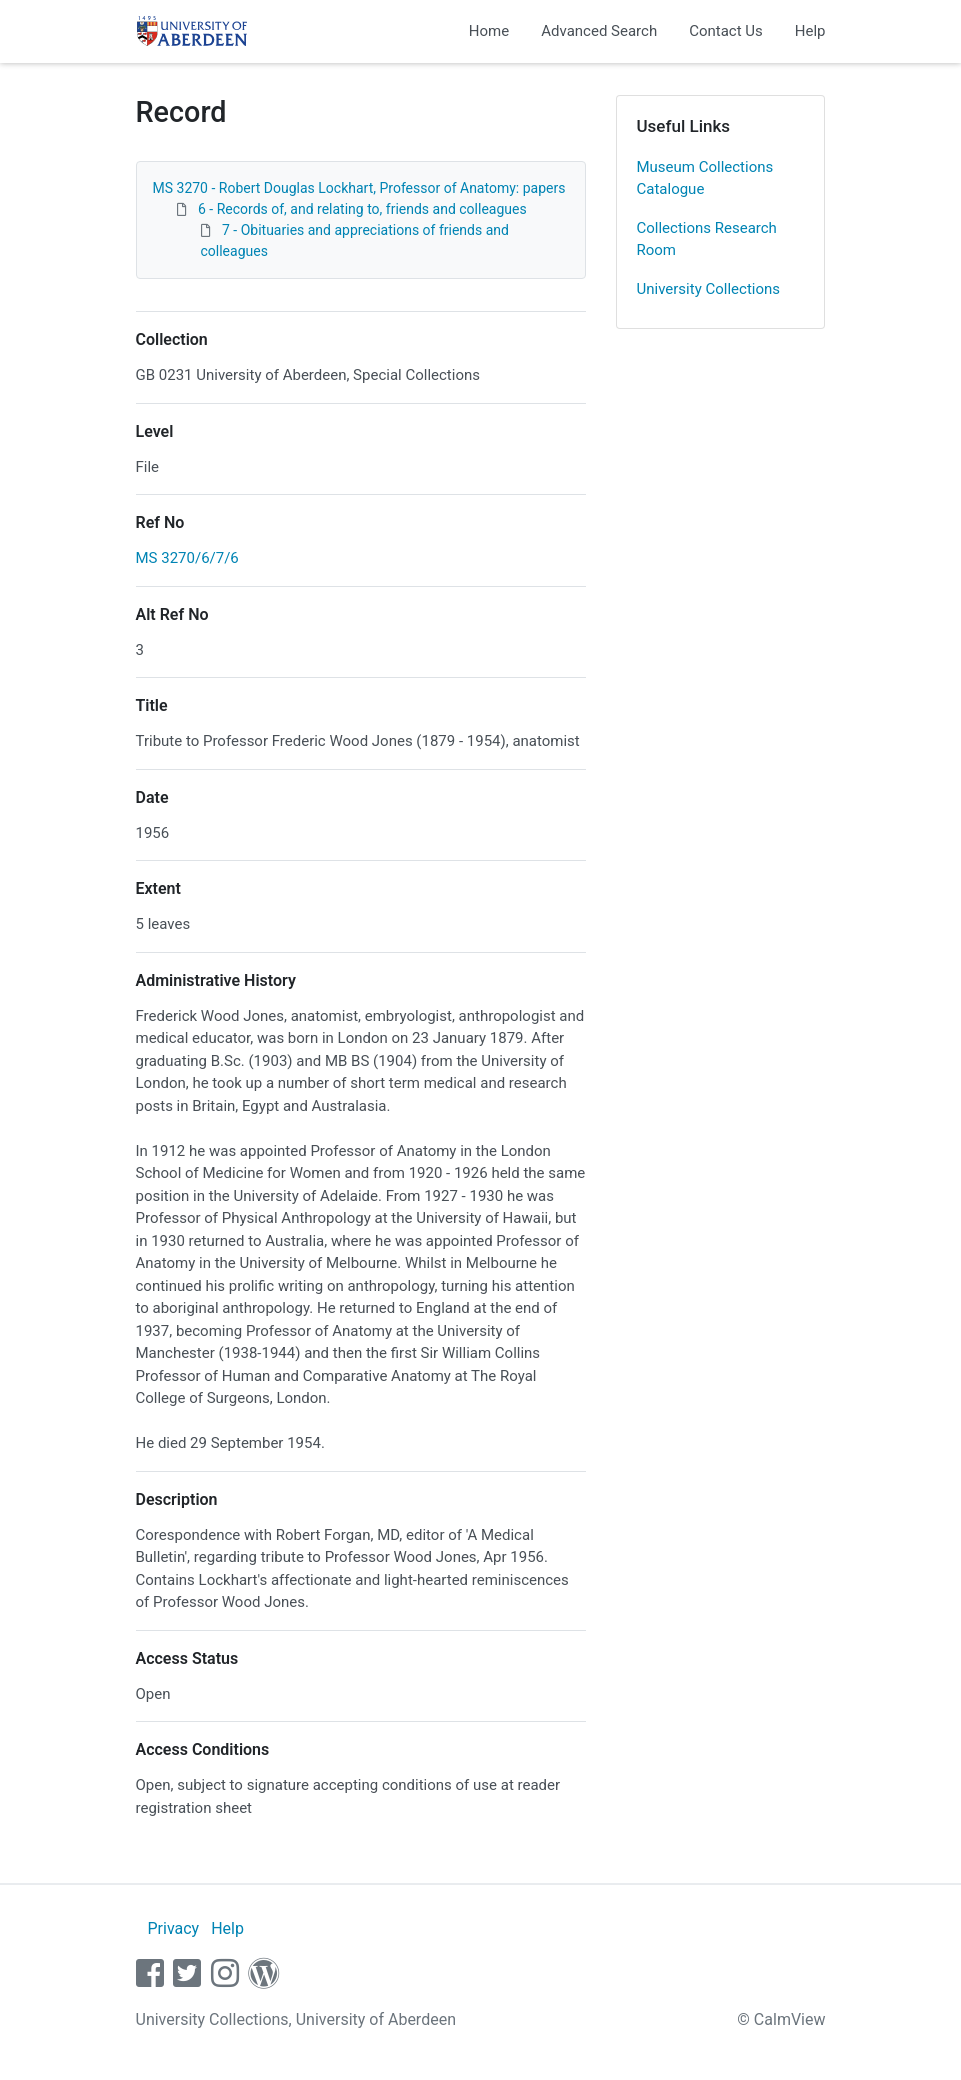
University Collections (709, 289)
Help (810, 31)
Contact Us (726, 31)
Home (489, 31)
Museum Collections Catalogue (705, 178)
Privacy (173, 1928)
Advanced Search (599, 31)
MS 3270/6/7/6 (187, 558)
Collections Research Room (707, 239)
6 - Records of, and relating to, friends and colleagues (362, 209)
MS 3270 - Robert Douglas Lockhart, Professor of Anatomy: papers (359, 188)
